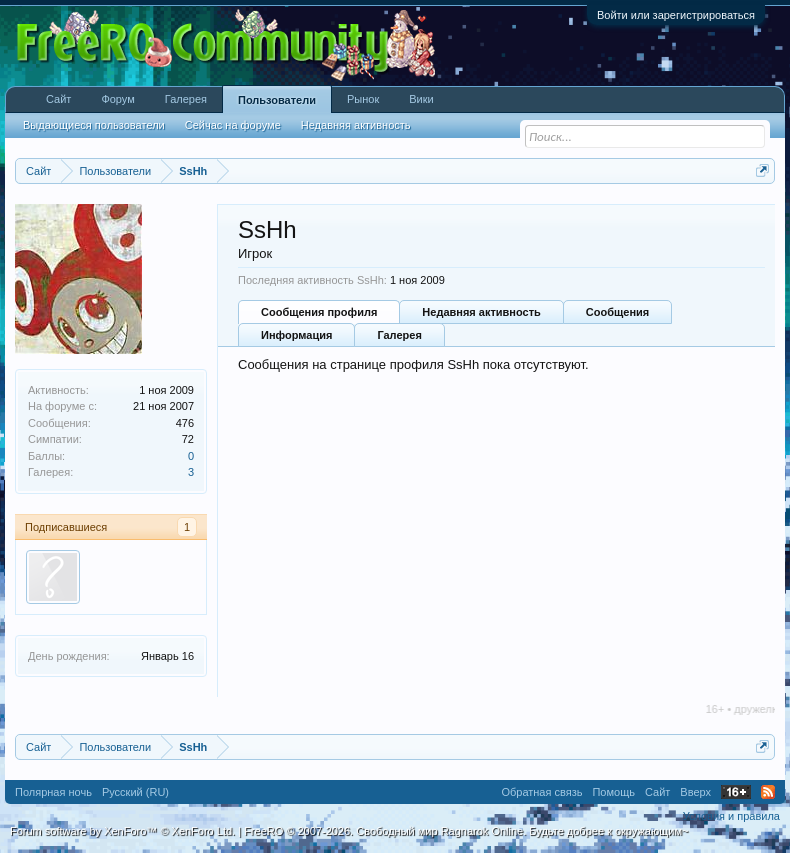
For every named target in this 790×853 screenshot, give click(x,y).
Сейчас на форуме (233, 125)
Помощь (613, 792)
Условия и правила (731, 816)
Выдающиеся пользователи (94, 125)
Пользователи (277, 100)
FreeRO (466, 831)
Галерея (399, 335)
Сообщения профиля (319, 312)
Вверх (695, 792)
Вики (421, 99)
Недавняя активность (481, 312)
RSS (768, 792)
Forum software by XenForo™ (122, 831)
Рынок (363, 99)
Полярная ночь (53, 792)
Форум (117, 99)
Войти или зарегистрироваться (676, 15)
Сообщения (617, 312)
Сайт (58, 99)
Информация (296, 335)
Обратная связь (541, 792)
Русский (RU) (135, 792)
